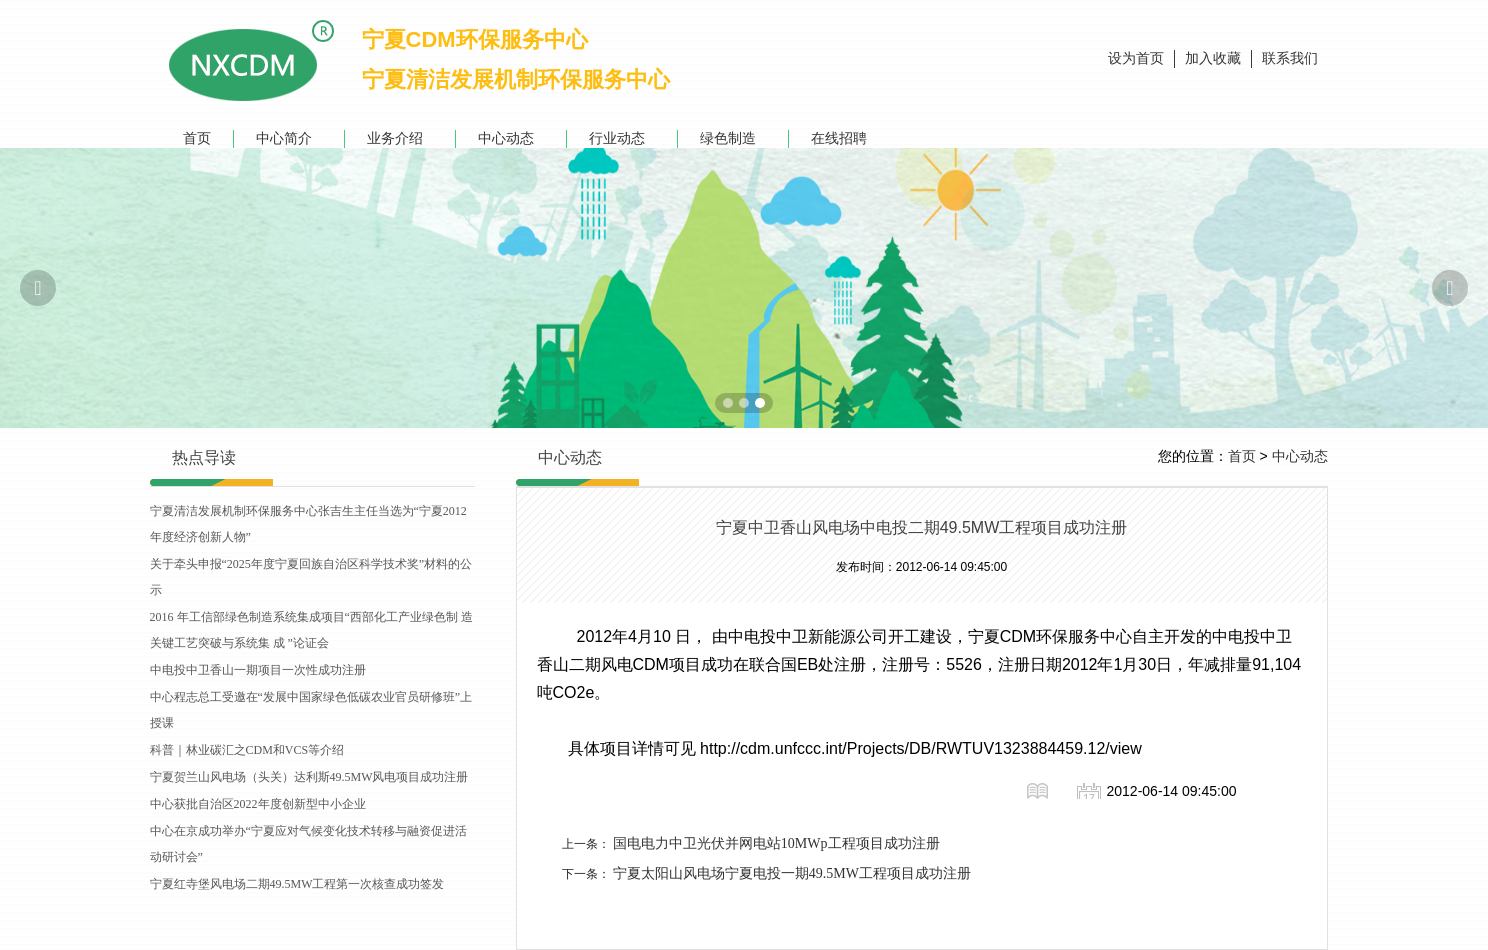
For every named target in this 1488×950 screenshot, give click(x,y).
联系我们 (1290, 58)
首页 (197, 138)
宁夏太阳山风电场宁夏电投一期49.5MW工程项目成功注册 (792, 873)
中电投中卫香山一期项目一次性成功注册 (258, 670)
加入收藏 (1213, 58)
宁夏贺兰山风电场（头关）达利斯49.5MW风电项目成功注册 (309, 777)
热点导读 (204, 457)
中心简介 (289, 138)
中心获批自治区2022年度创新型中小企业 (258, 804)
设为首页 (1136, 58)
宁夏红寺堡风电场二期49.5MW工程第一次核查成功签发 (297, 884)
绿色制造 (733, 138)
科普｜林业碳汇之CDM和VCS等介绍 (247, 750)
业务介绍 (400, 138)
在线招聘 (844, 138)
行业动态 (622, 138)
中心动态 (511, 138)
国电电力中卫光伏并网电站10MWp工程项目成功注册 (776, 843)
